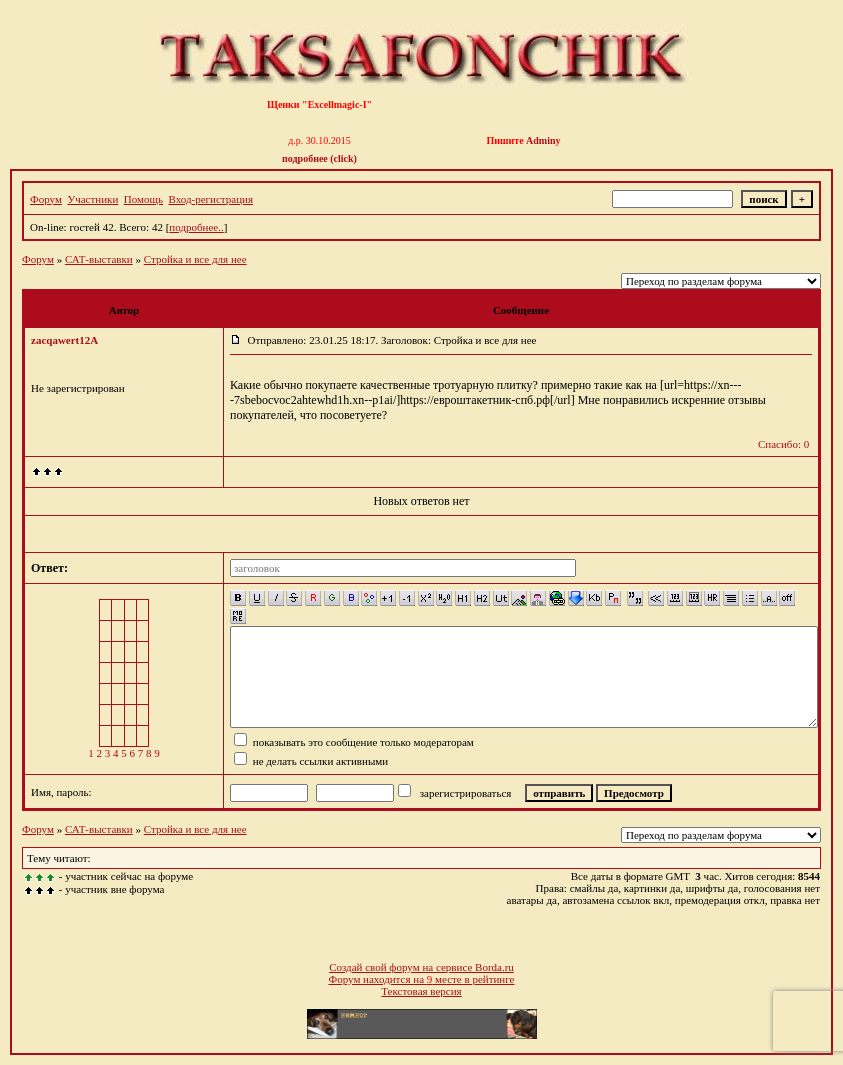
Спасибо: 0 (783, 444)
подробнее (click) (319, 158)
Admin (540, 140)
